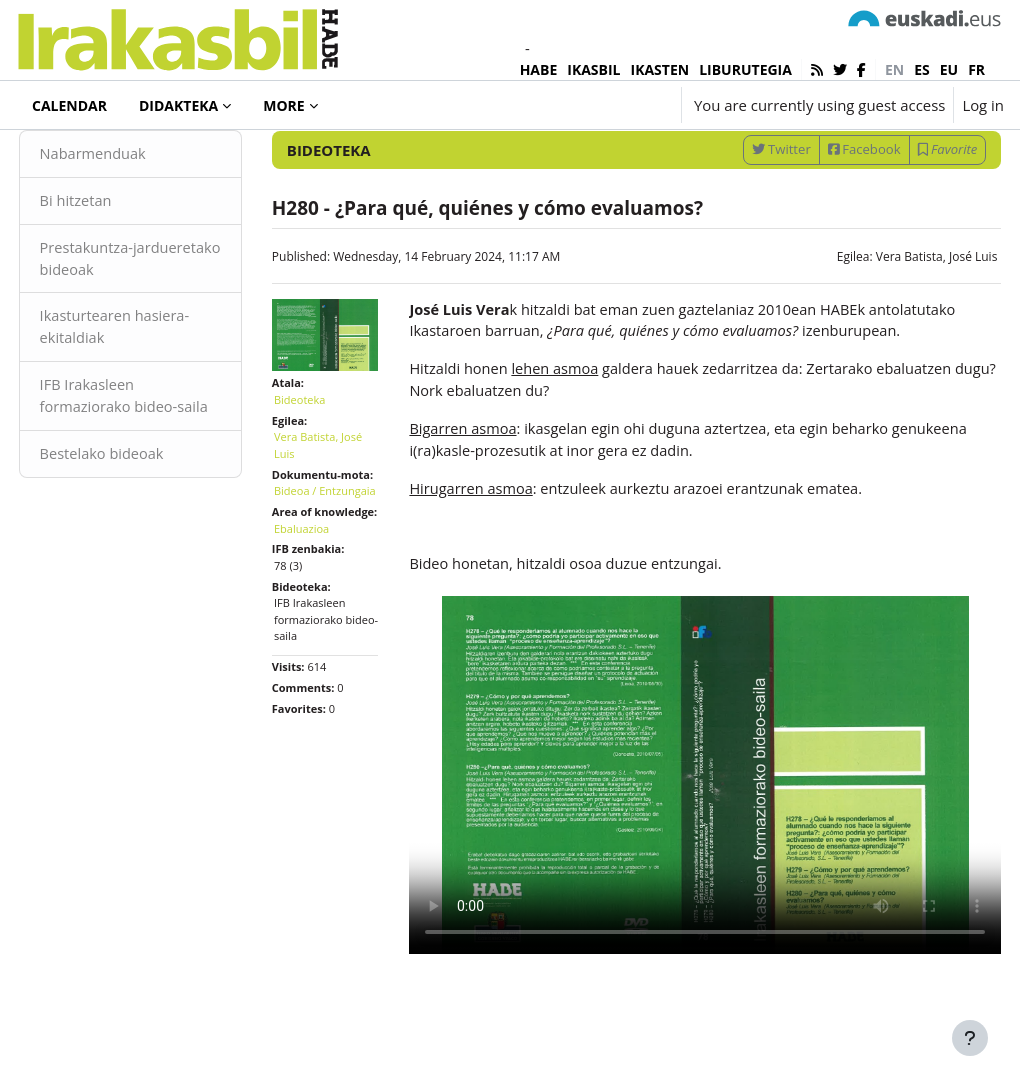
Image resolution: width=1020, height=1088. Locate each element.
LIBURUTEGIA (745, 69)
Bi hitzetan (114, 265)
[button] (606, 105)
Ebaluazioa (320, 635)
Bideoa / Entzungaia (321, 573)
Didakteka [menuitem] (178, 105)
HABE (539, 69)
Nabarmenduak (131, 217)
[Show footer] (970, 1038)
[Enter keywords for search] (790, 159)
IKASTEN (660, 69)
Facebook (826, 212)
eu (949, 69)
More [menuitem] (283, 105)
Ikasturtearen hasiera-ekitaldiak (153, 393)
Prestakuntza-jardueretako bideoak (151, 323)
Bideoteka (84, 159)
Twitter (743, 212)
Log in (983, 105)
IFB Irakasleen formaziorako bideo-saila (147, 474)
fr (976, 69)
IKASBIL (593, 69)
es (922, 69)
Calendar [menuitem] (69, 105)
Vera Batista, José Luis (899, 319)
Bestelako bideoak (140, 544)
